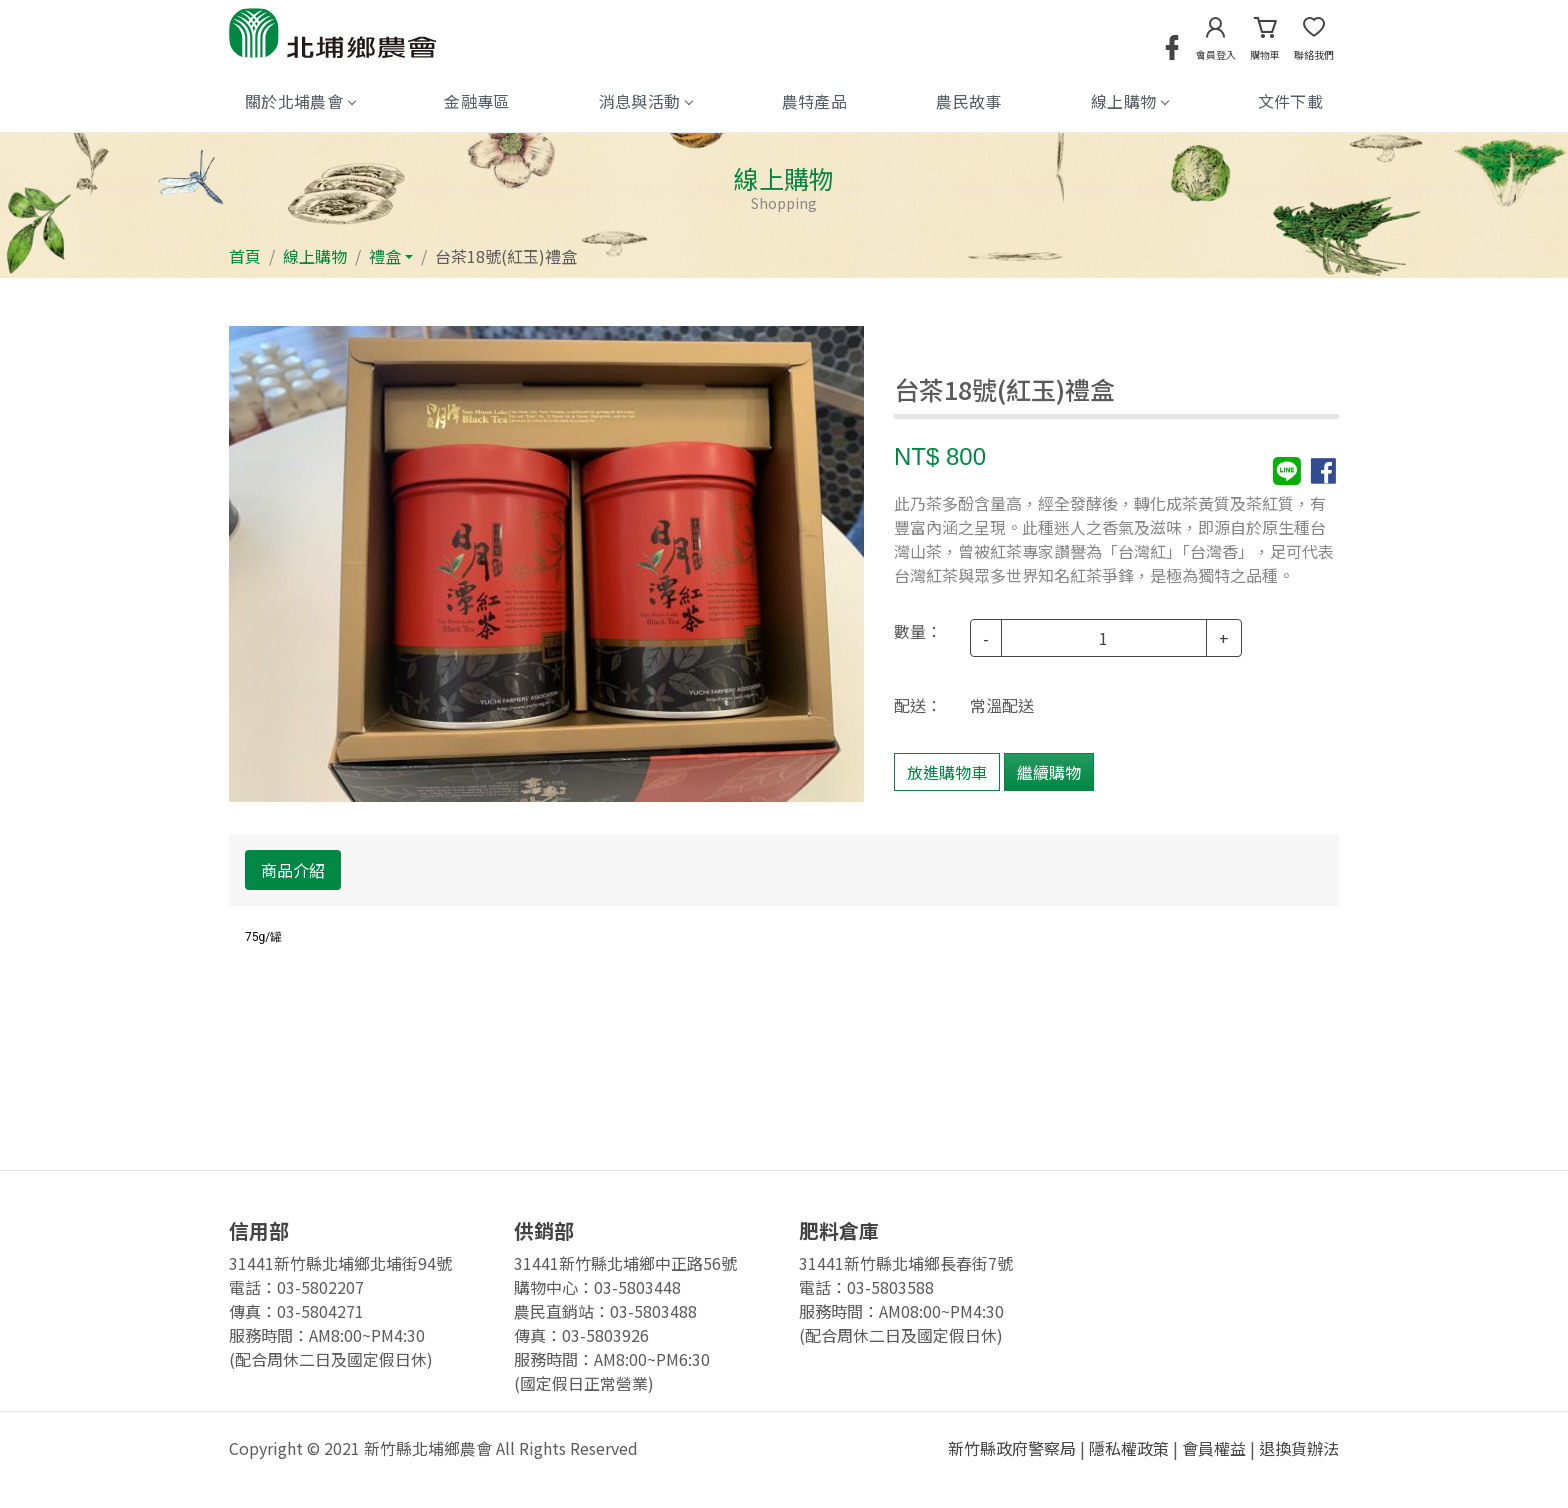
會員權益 (1214, 1448)
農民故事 (968, 101)
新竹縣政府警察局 (1012, 1448)
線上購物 (1129, 101)
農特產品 (814, 101)
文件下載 (1290, 101)
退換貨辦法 (1299, 1448)
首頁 (245, 256)
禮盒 (385, 256)
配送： (918, 705)
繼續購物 (1049, 772)
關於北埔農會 (300, 101)
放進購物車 (947, 772)
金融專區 (476, 101)
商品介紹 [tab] (293, 870)
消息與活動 (646, 101)
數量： (918, 631)
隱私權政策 (1129, 1448)
